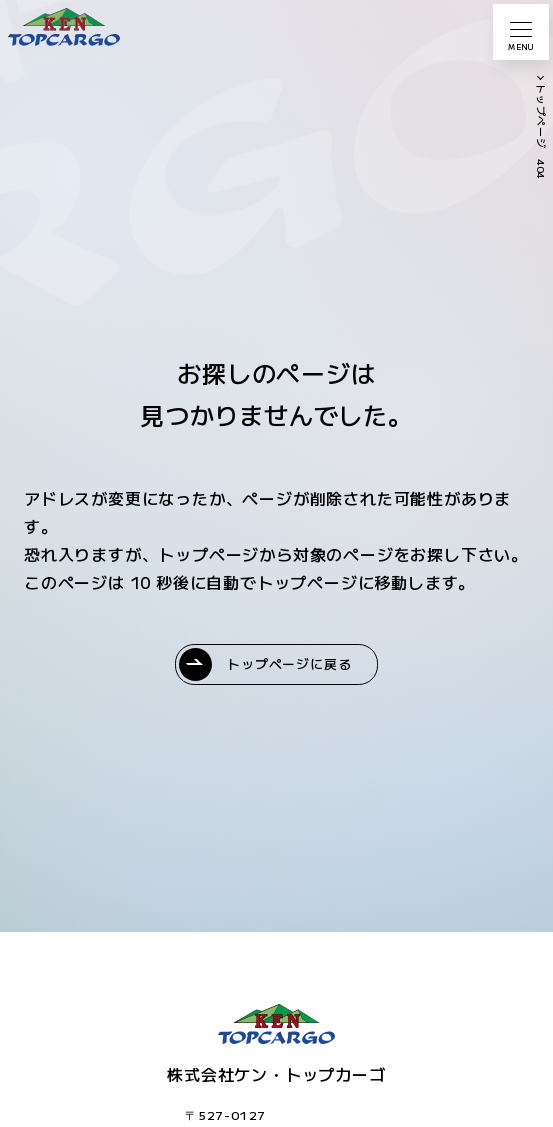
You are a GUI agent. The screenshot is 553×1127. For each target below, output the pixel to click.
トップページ (541, 116)
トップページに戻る (289, 663)
